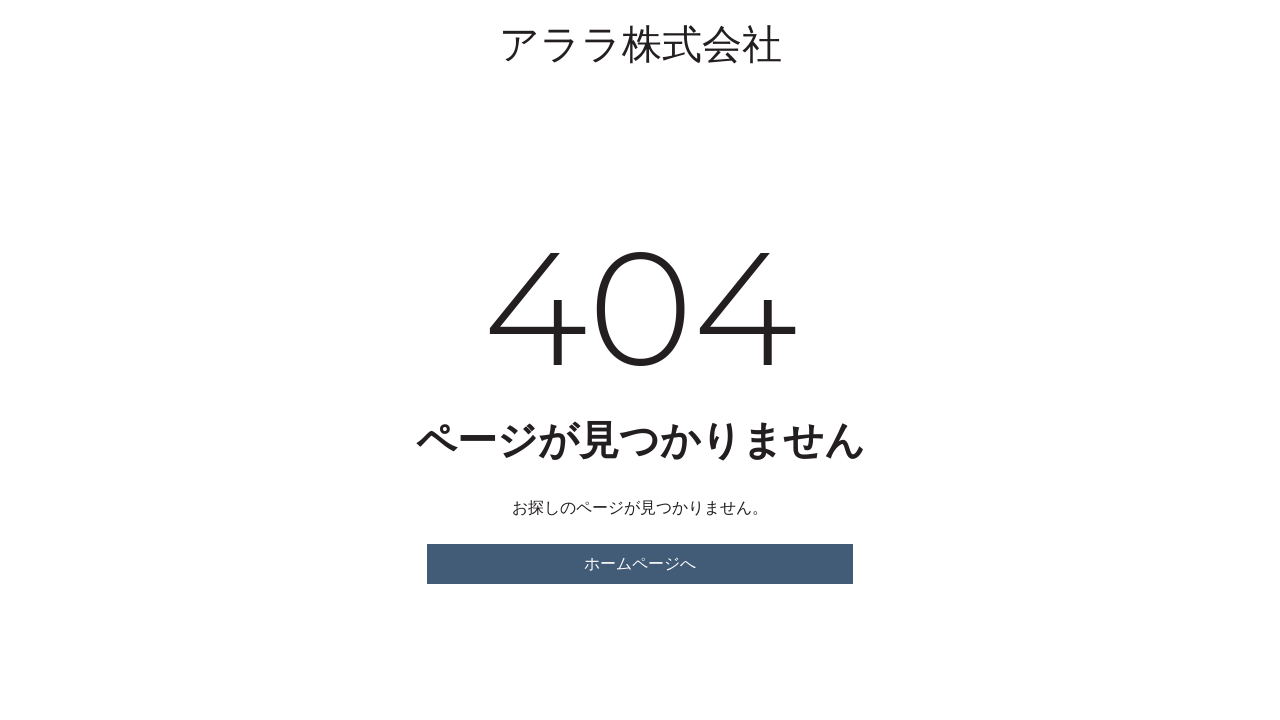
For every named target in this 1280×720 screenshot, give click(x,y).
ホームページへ (640, 563)
